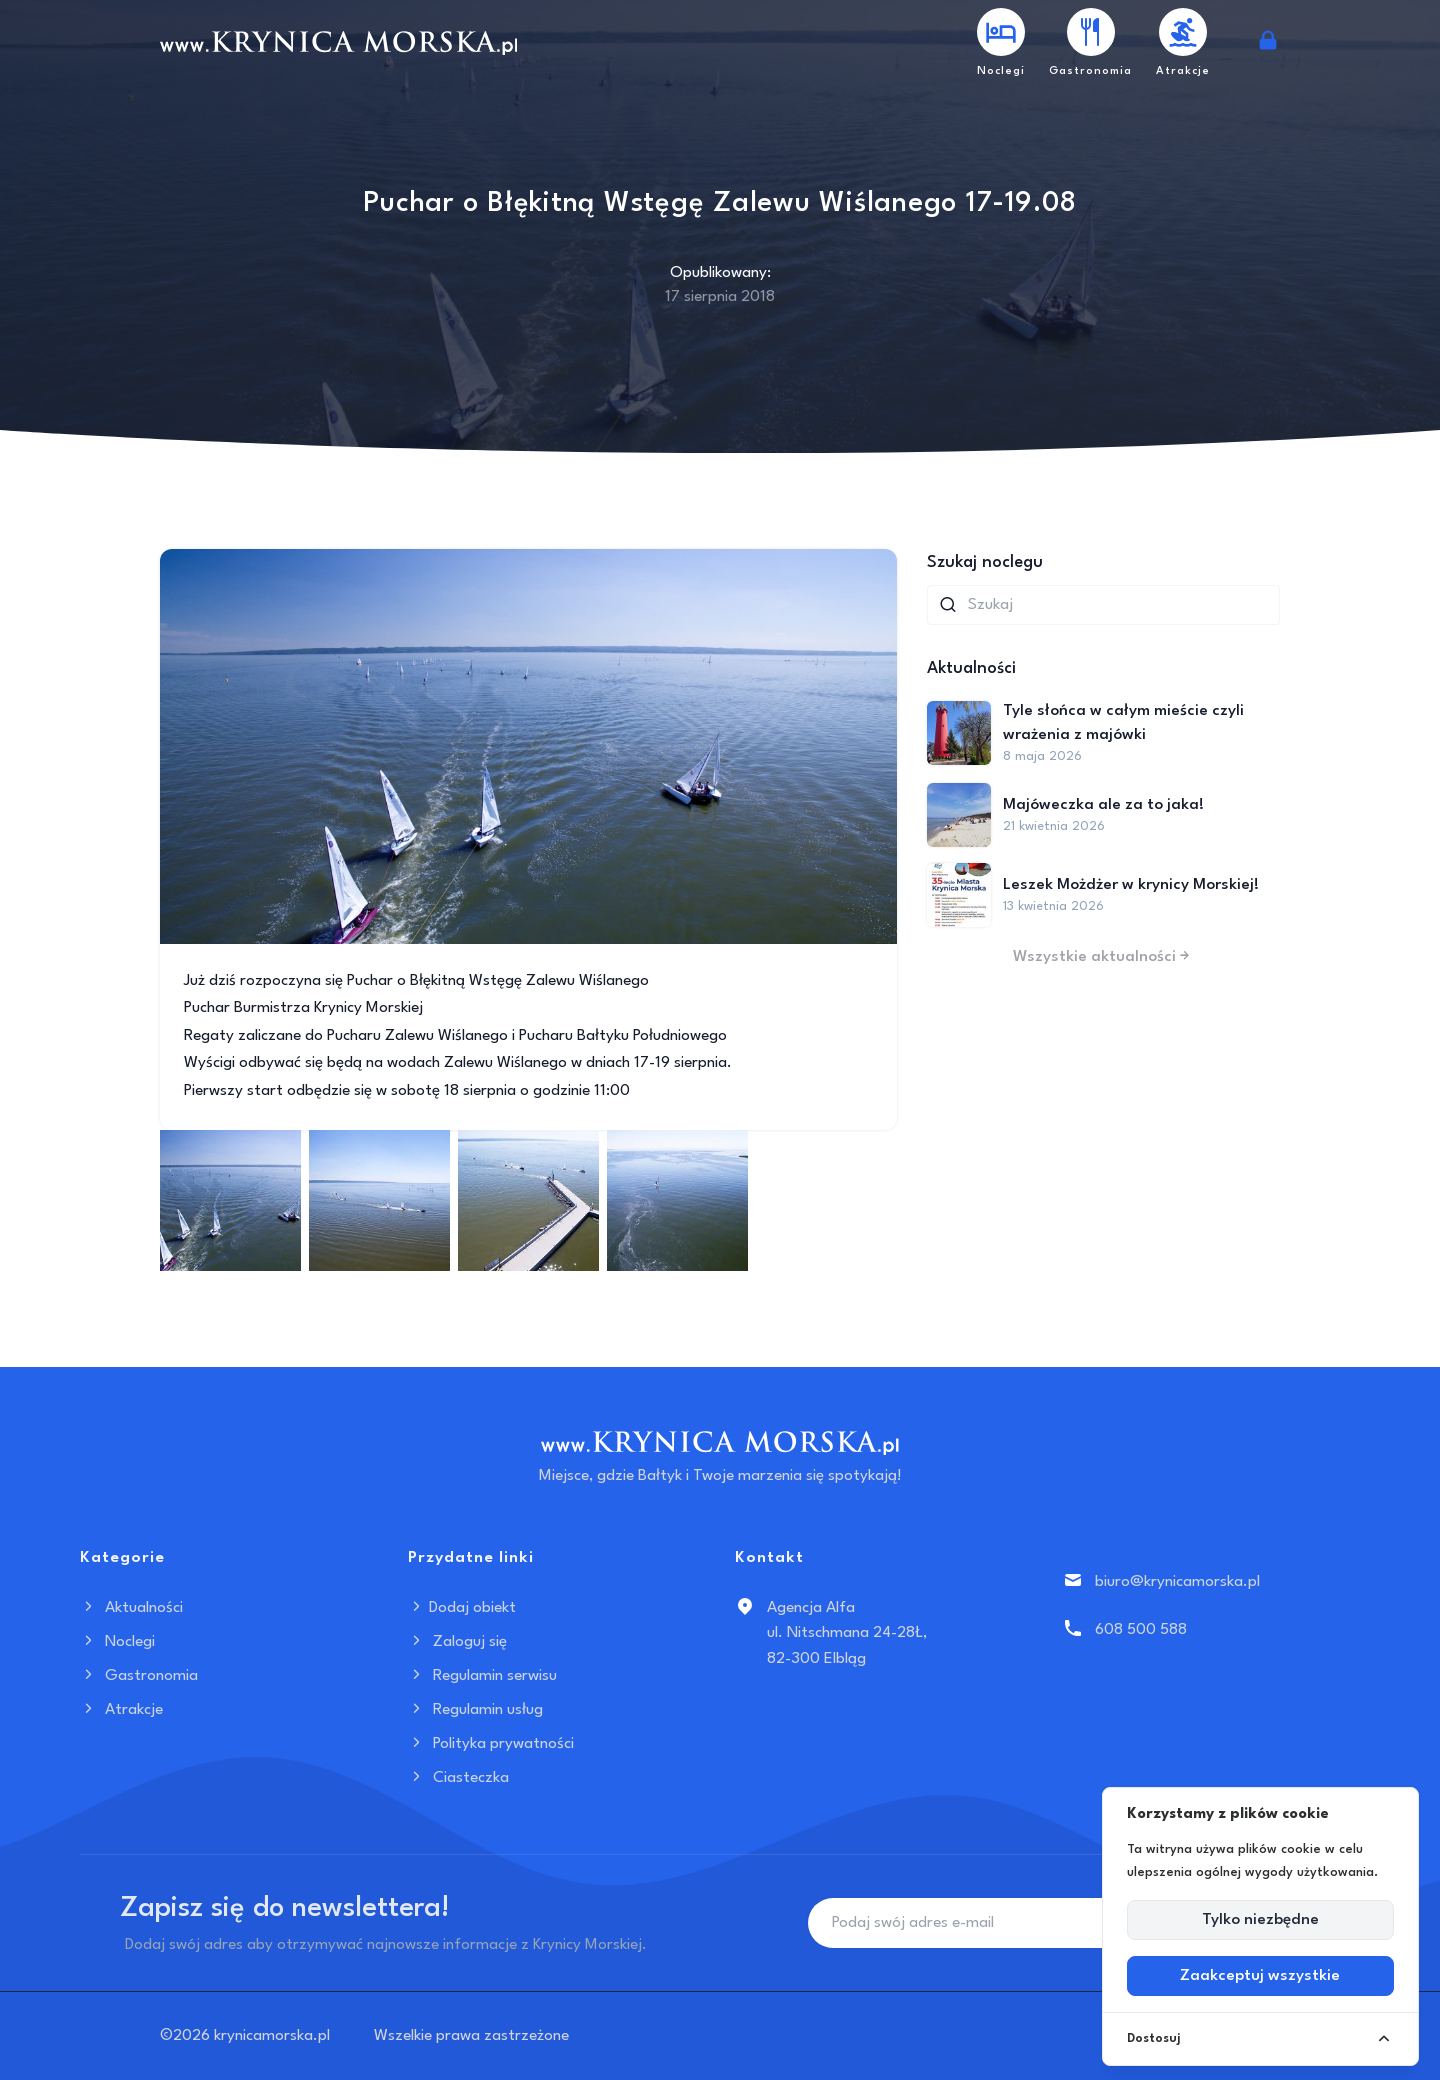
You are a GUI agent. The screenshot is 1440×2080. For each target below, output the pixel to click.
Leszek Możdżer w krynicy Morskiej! (1131, 885)
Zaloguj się (457, 1642)
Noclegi (117, 1642)
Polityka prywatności (491, 1744)
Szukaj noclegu (985, 562)
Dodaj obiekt (462, 1608)
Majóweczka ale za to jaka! (1103, 805)
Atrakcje (121, 1710)
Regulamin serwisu (482, 1676)
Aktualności (131, 1608)
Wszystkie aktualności (1103, 957)
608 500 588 (1141, 1630)
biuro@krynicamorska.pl (1177, 1582)
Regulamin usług (475, 1710)
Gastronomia (139, 1676)
